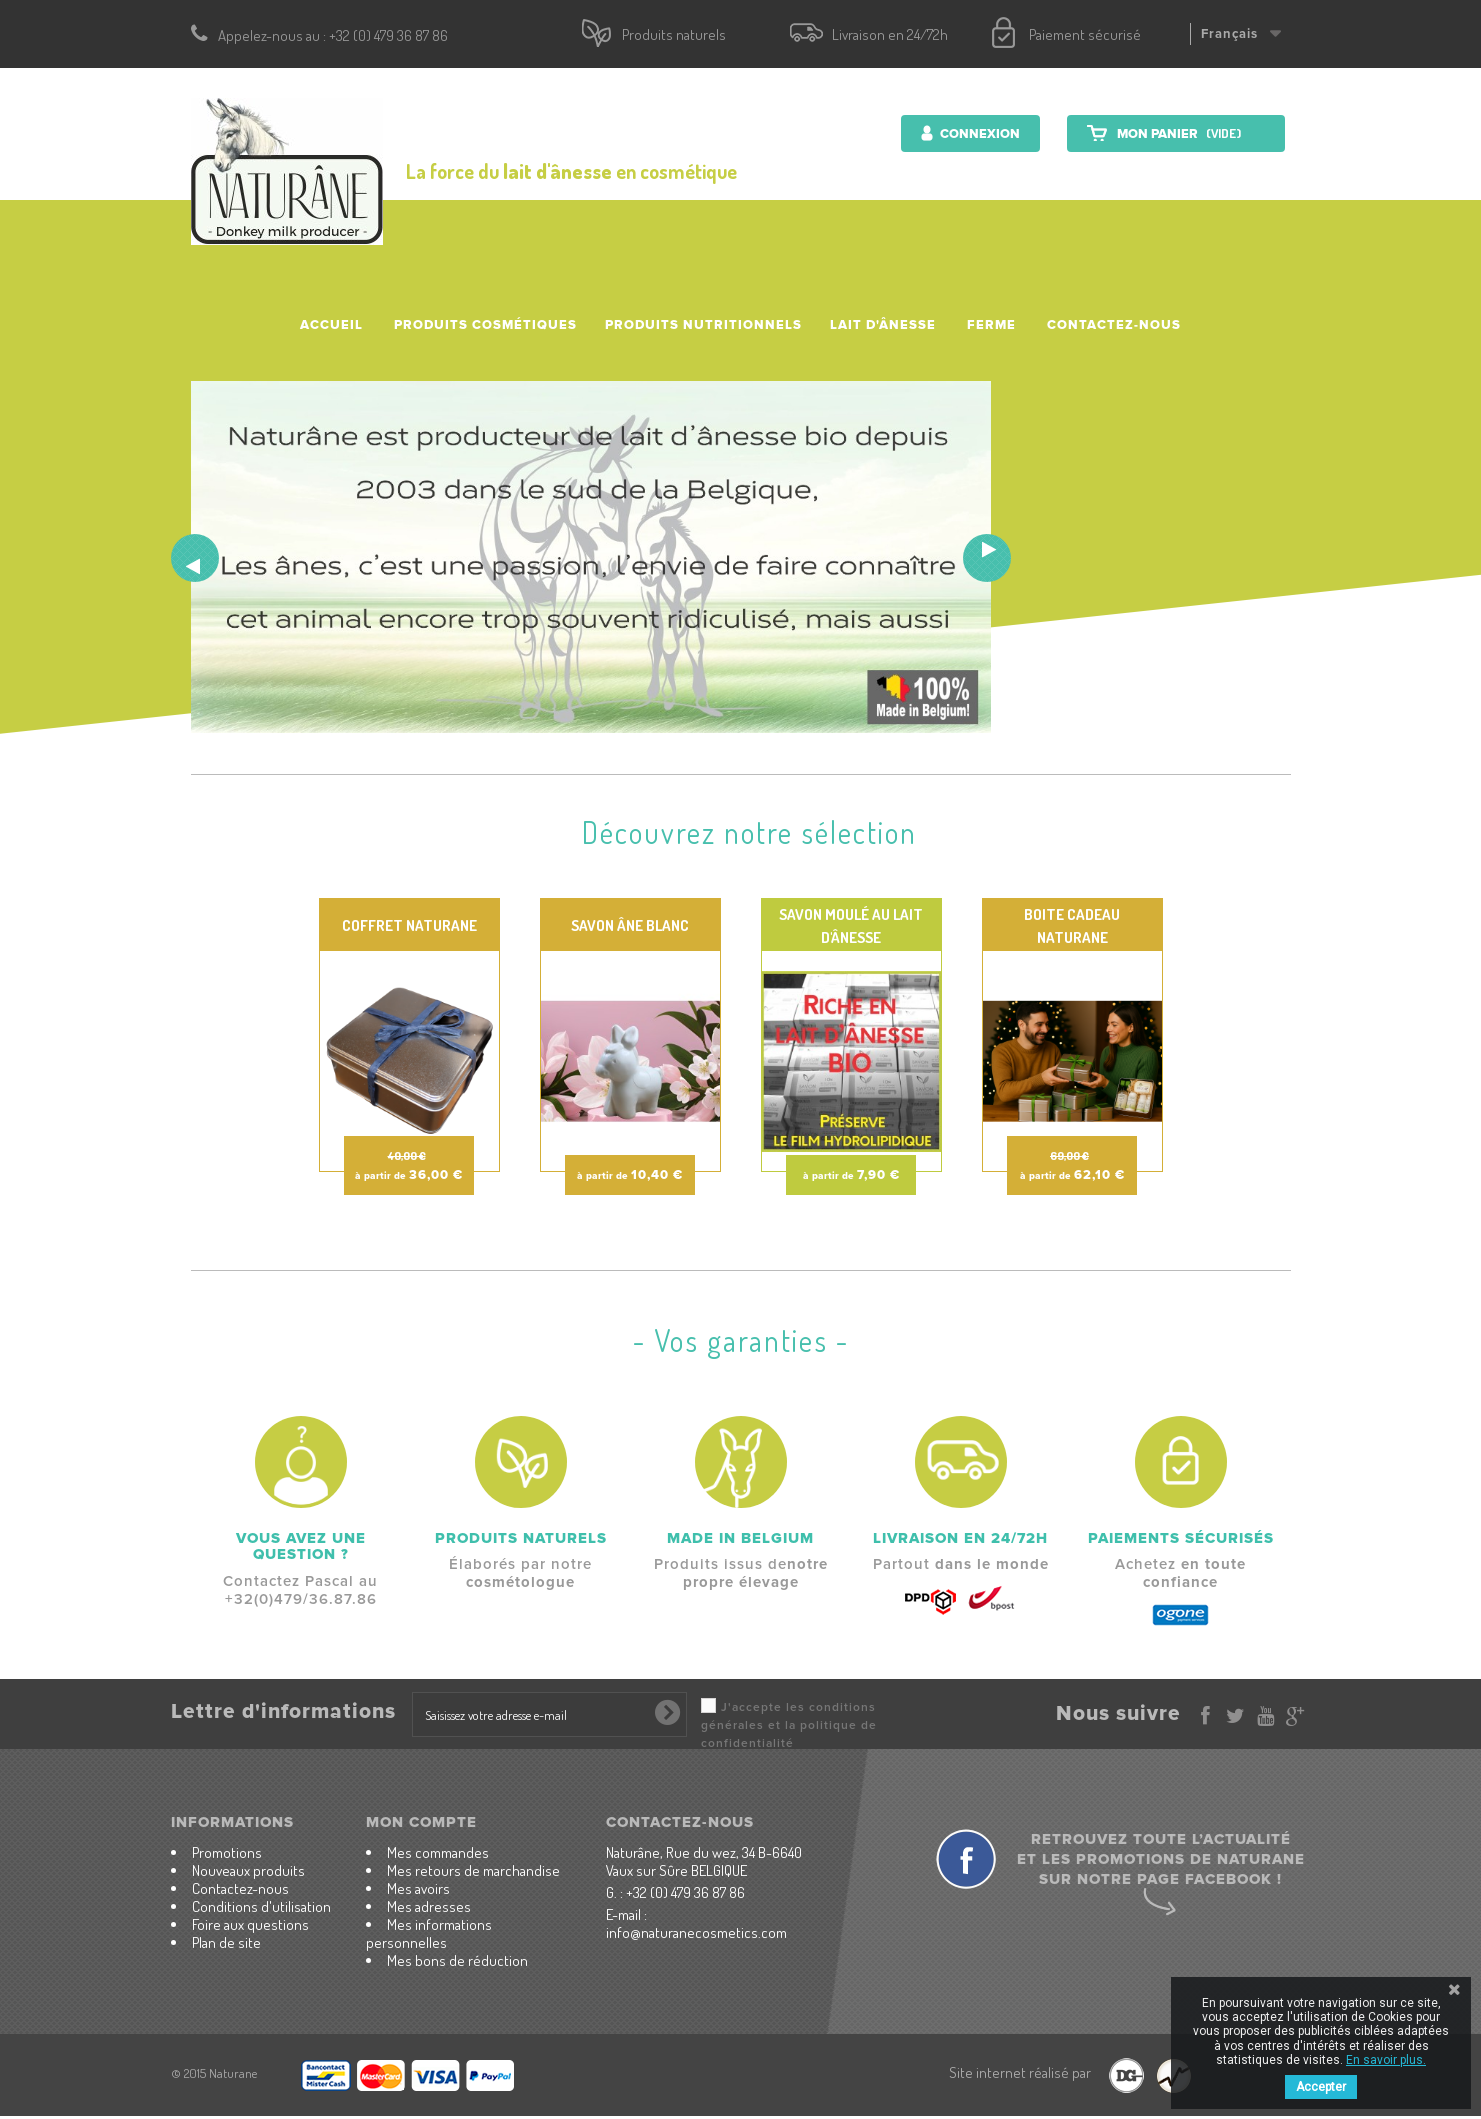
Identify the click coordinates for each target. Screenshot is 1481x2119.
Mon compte (421, 1822)
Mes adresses (429, 1906)
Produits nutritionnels (703, 325)
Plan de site (226, 1942)
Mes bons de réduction (457, 1960)
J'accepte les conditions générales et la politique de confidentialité (789, 1725)
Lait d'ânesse (883, 325)
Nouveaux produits (248, 1870)
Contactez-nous (1114, 325)
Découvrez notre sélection (749, 832)
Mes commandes (438, 1852)
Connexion (978, 134)
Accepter (1321, 2087)
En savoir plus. (1386, 2060)
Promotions (227, 1852)
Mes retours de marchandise (473, 1870)
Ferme (991, 325)
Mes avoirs (418, 1888)
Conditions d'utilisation (261, 1906)
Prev (195, 558)
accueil (331, 325)
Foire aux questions (250, 1924)
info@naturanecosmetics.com (696, 1932)
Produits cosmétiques (485, 325)
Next (987, 558)
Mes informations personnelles (429, 1933)
